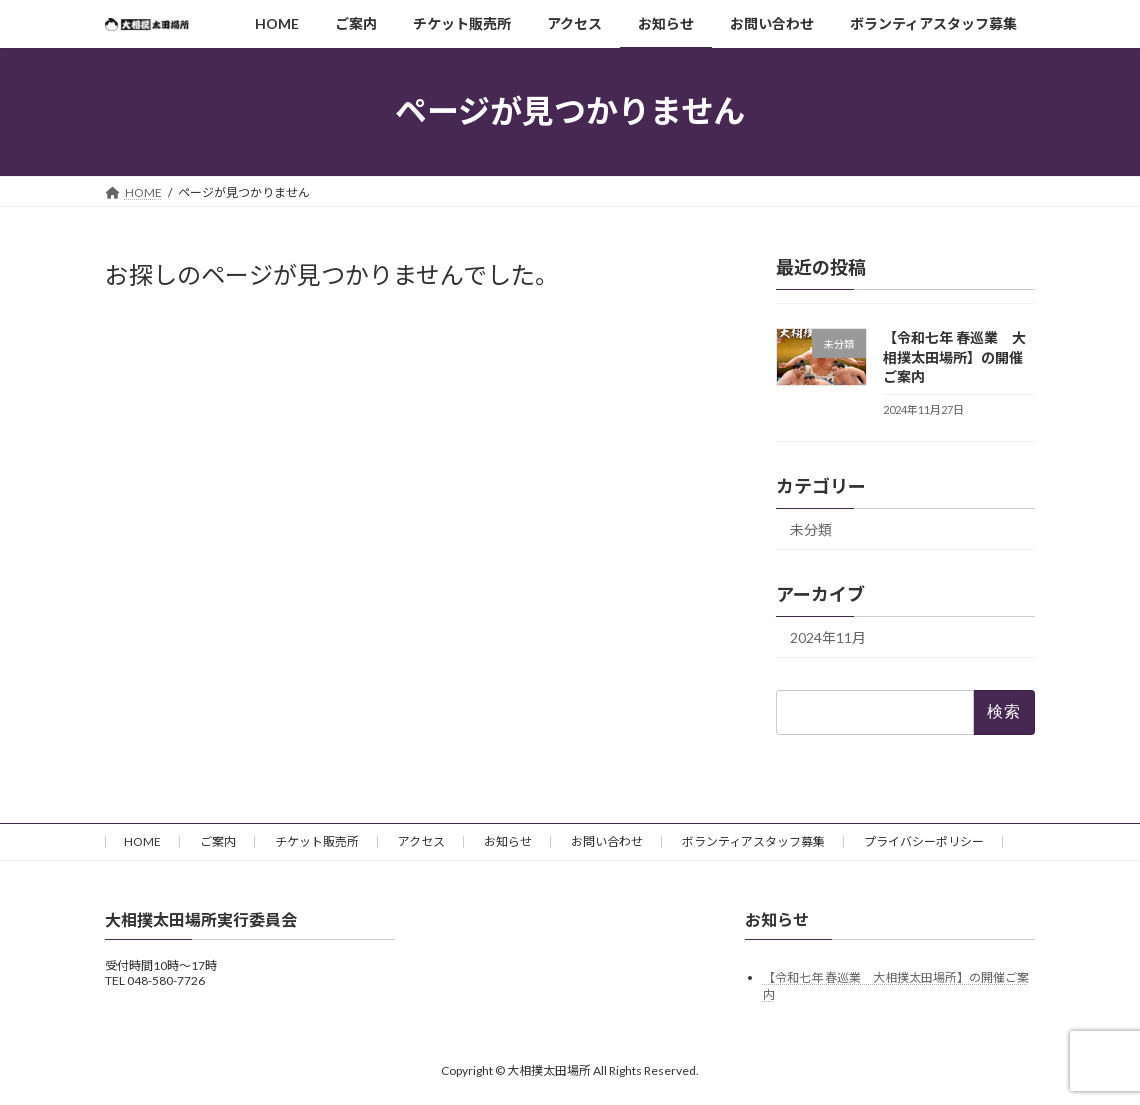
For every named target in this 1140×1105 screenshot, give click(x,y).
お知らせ (508, 841)
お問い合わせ (607, 841)
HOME (142, 841)
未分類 (811, 529)
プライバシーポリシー (924, 841)
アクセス (421, 841)
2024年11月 (828, 637)
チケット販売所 (317, 841)
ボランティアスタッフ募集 (753, 841)
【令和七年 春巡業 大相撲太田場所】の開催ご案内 (954, 357)
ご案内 (218, 841)
